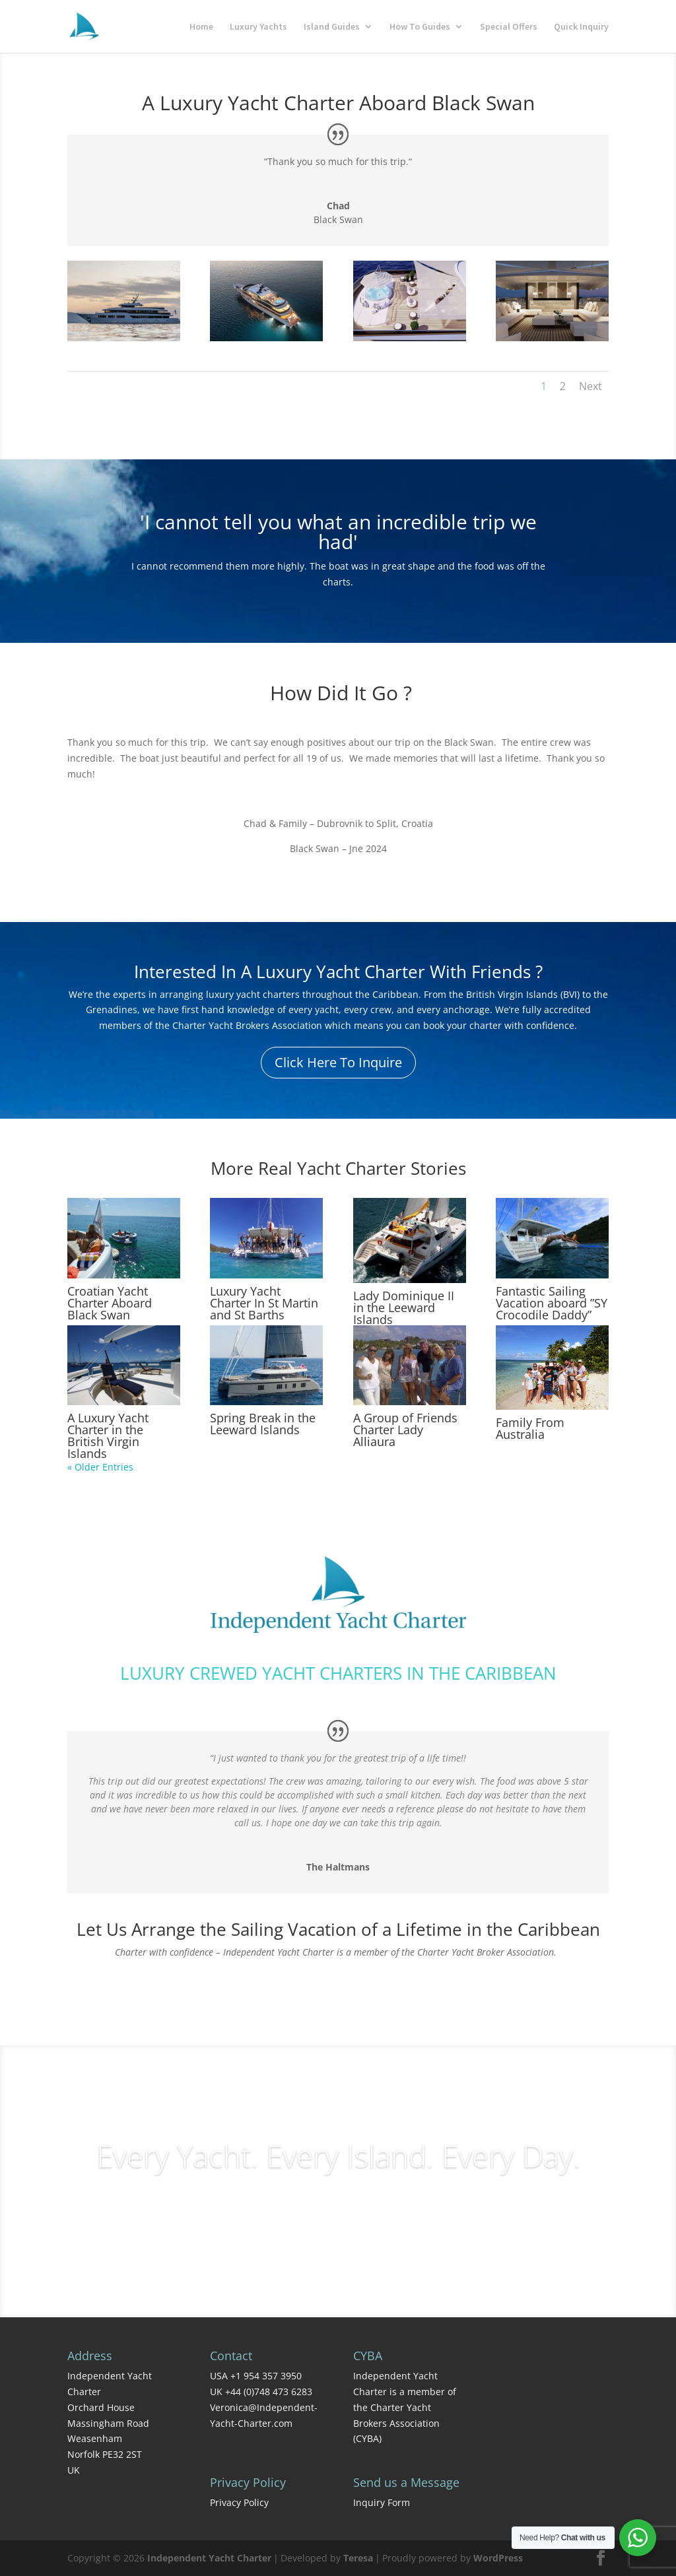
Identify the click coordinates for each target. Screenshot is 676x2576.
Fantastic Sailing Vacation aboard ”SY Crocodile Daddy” (551, 1303)
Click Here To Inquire (338, 1062)
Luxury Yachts (258, 27)
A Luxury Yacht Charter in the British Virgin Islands (108, 1435)
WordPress (498, 2558)
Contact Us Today (338, 1988)
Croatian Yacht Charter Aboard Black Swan (109, 1303)
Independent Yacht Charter (209, 2558)
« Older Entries (100, 1467)
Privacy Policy (239, 2502)
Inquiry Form (381, 2502)
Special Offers (508, 27)
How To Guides (419, 27)
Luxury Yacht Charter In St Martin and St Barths (264, 1303)
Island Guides (332, 27)
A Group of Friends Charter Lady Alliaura (405, 1429)
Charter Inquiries (338, 2211)
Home (201, 27)
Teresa (358, 2558)
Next (590, 386)
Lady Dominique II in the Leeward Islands (403, 1307)
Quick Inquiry (581, 27)
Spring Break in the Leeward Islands (263, 1423)
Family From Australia (530, 1428)
